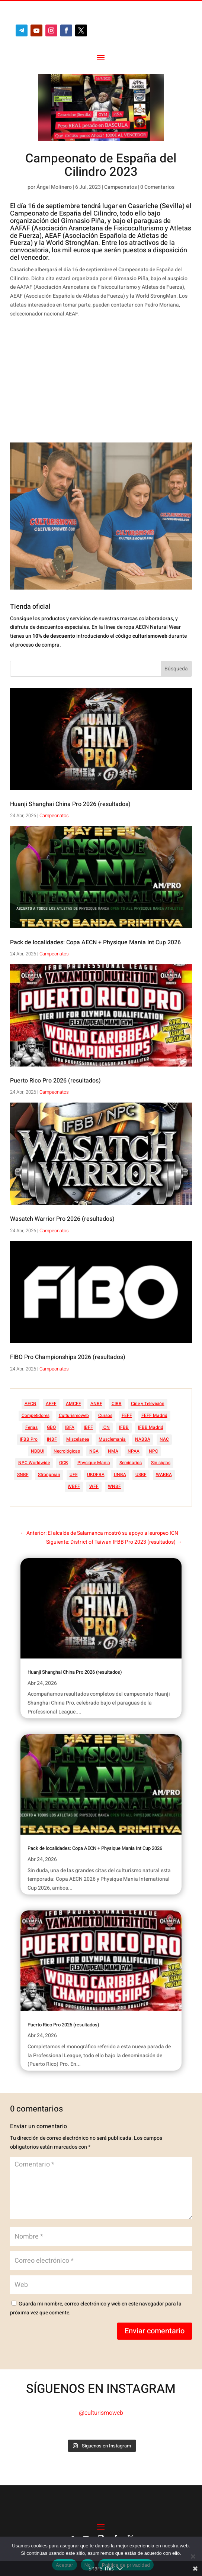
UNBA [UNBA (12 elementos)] (120, 1474)
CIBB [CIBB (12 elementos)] (117, 1403)
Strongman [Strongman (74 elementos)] (49, 1474)
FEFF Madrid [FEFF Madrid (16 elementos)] (154, 1415)
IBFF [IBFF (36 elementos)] (88, 1427)
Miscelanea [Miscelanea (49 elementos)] (77, 1439)
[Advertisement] (90, 382)
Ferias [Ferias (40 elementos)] (31, 1427)
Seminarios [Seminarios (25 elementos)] (130, 1462)
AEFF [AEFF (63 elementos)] (51, 1403)
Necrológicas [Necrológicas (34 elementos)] (67, 1451)
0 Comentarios (157, 187)
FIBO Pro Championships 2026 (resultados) (67, 1357)
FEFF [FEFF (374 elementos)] (127, 1415)
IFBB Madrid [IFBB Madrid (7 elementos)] (150, 1427)
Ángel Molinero (54, 187)
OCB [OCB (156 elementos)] (63, 1462)
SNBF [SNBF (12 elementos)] (23, 1474)
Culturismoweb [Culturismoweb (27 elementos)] (74, 1415)
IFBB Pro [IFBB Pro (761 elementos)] (29, 1439)
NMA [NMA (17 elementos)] (113, 1451)
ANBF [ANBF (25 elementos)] (96, 1403)
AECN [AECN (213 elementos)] (30, 1403)
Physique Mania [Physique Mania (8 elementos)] (93, 1462)
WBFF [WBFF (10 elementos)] (74, 1486)
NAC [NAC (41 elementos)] (164, 1439)
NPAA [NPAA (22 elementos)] (134, 1451)
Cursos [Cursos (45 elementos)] (105, 1415)
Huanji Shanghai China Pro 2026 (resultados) (70, 804)
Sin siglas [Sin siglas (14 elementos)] (160, 1462)
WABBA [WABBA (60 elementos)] (164, 1474)
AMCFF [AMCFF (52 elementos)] (73, 1403)
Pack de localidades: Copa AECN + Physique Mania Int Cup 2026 (95, 942)
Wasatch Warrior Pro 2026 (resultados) (62, 1218)
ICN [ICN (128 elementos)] (106, 1427)
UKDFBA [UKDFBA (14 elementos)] (96, 1474)
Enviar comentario (155, 2331)
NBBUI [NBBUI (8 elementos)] (37, 1451)
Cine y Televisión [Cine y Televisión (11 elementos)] (147, 1403)
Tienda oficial (30, 607)
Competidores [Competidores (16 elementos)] (35, 1415)
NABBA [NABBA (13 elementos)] (142, 1439)
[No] (192, 2556)
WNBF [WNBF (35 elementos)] (114, 1486)
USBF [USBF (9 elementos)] (141, 1474)
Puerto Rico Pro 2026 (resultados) (55, 1080)
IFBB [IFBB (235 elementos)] (124, 1427)
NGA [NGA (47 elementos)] (94, 1451)
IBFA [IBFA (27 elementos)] (69, 1427)
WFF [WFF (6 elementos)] (94, 1486)
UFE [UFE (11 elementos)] (74, 1474)
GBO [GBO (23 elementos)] (51, 1427)
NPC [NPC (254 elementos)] (153, 1451)
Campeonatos (120, 187)
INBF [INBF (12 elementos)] (52, 1439)
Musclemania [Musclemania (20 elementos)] (112, 1439)
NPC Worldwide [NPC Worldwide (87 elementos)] (34, 1462)
